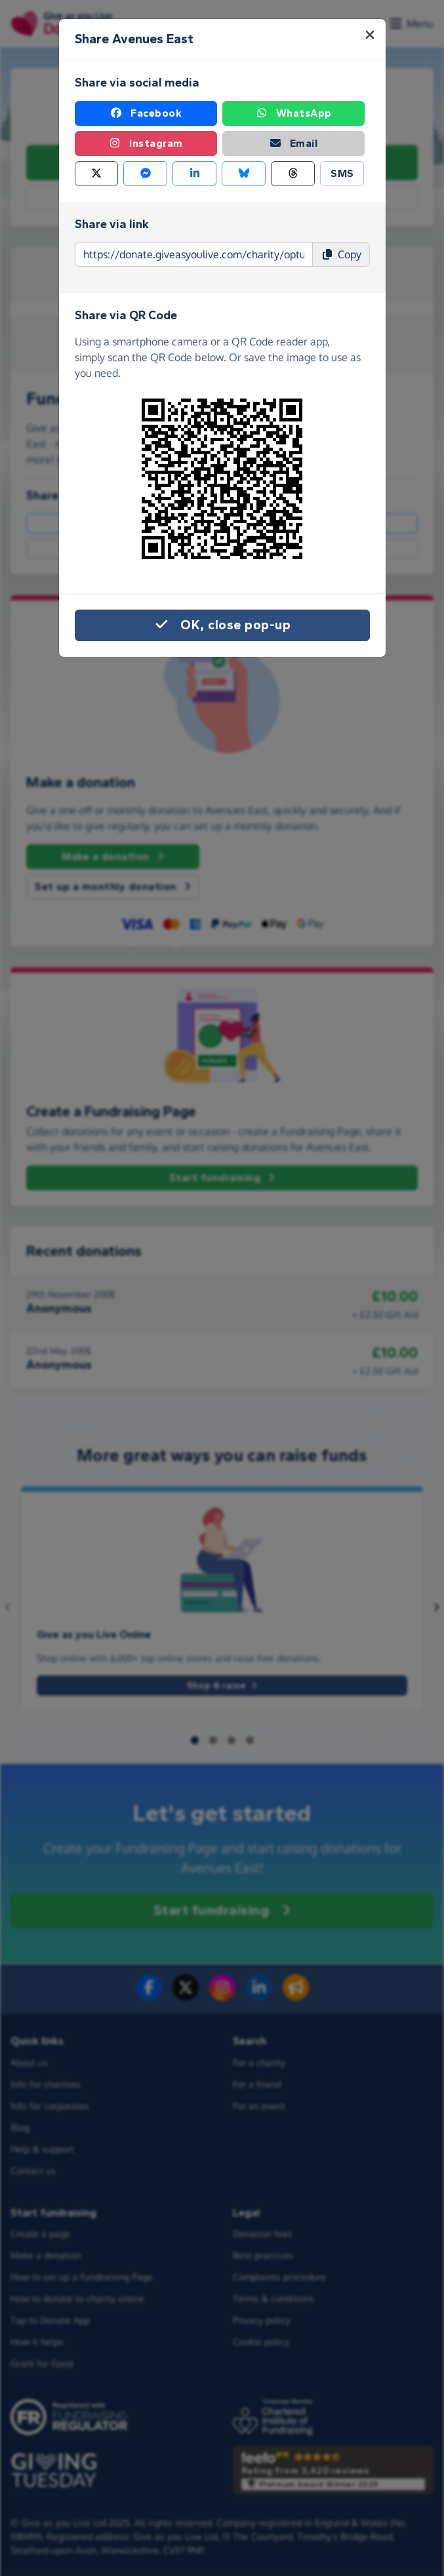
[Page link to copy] (194, 254)
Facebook (146, 113)
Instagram (145, 143)
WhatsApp (293, 113)
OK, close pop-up (222, 625)
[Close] (369, 34)
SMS (342, 173)
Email (293, 143)
